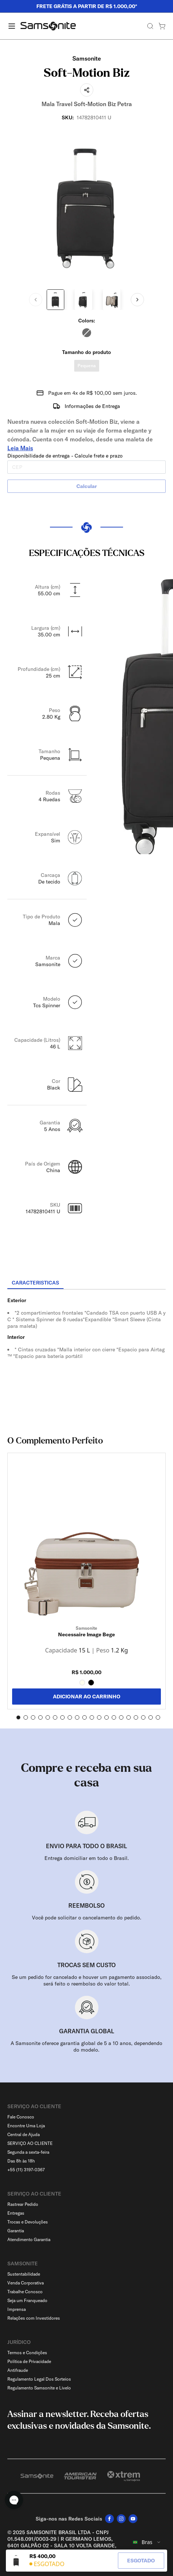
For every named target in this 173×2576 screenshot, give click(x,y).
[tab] (35, 1283)
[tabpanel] (86, 1356)
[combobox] (147, 2542)
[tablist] (86, 1283)
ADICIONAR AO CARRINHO (86, 1696)
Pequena (87, 365)
